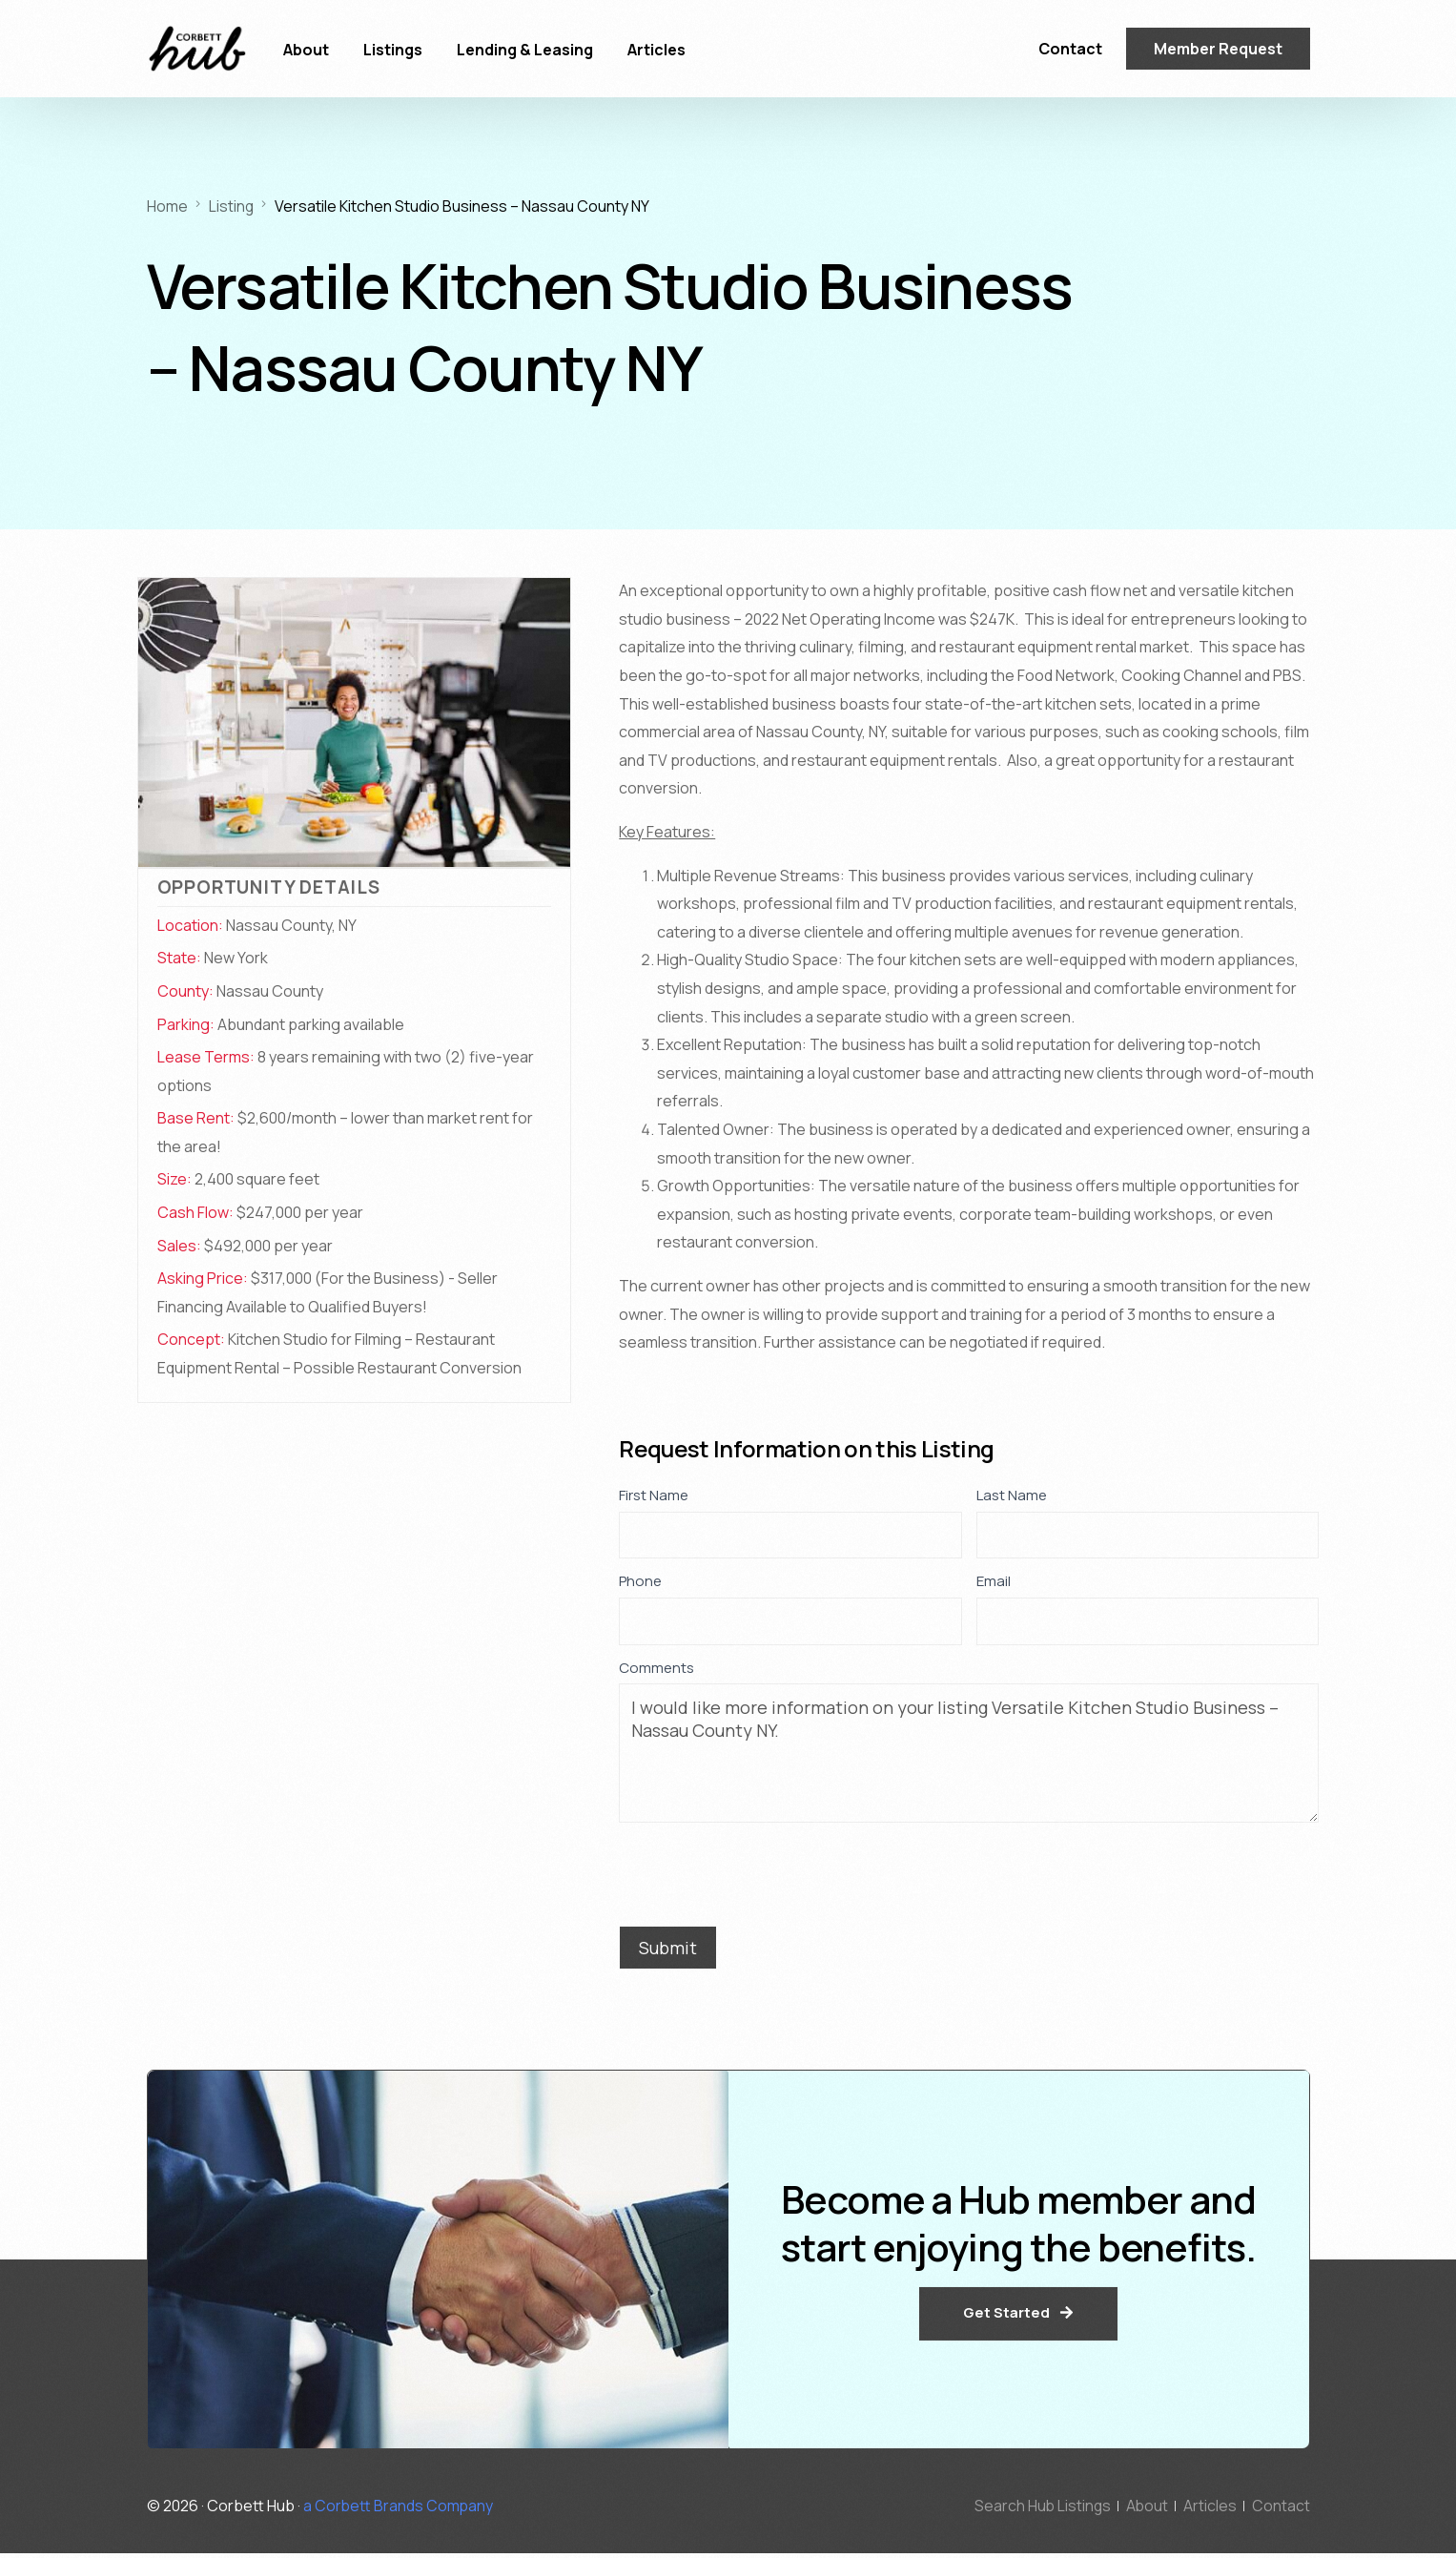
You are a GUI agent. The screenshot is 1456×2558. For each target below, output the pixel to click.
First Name (659, 1495)
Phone (645, 1581)
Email (998, 1581)
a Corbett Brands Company (399, 2509)
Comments (656, 1668)
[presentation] (764, 1869)
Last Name (1016, 1495)
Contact (1070, 48)
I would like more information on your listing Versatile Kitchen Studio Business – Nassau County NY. (969, 1753)
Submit (668, 1947)
